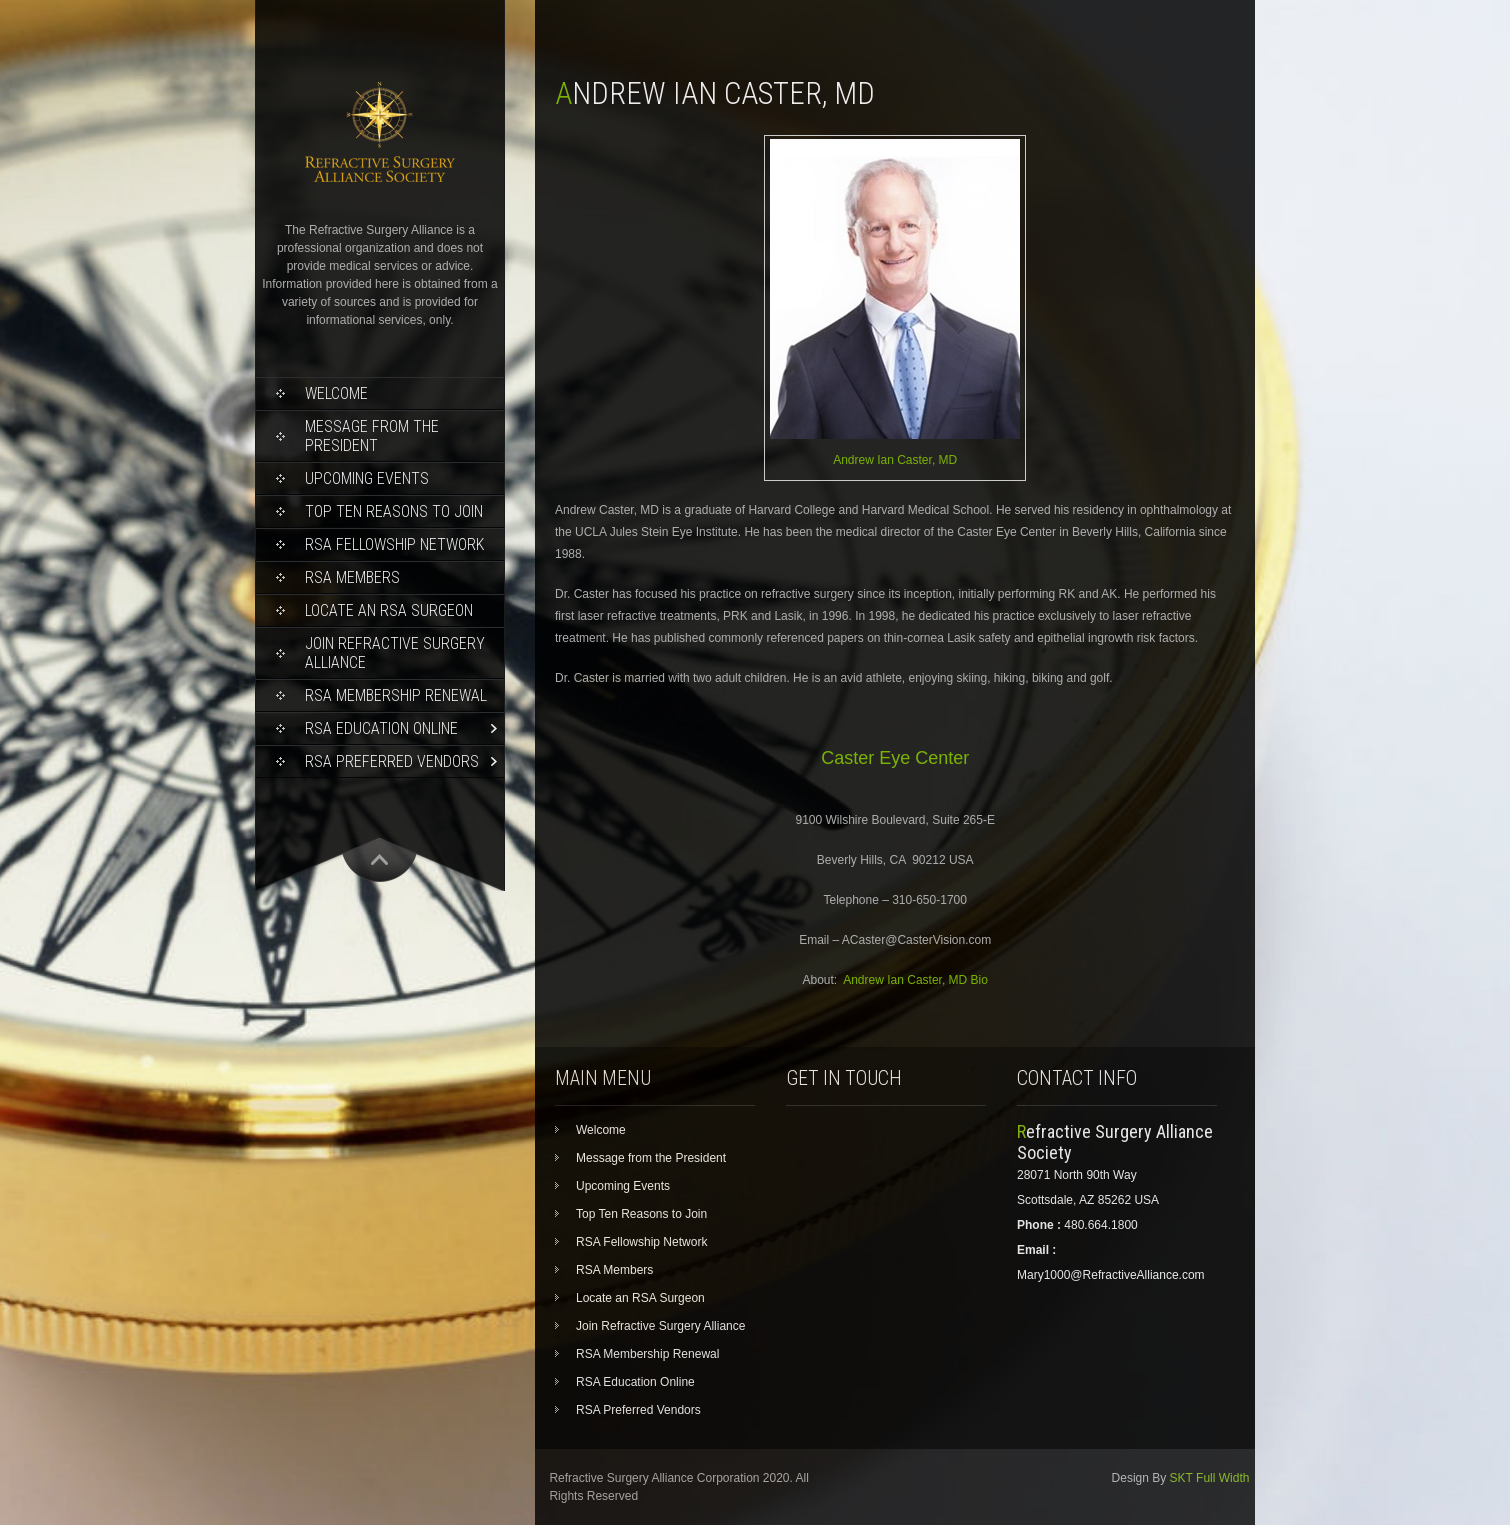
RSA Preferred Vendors (392, 761)
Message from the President (372, 436)
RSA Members (352, 577)
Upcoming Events (367, 478)
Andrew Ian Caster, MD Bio (915, 980)
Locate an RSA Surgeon (389, 610)
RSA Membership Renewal (396, 695)
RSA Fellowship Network (394, 544)
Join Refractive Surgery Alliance (395, 653)
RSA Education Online (381, 728)
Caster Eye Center (895, 758)
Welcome (336, 393)
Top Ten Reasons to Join (394, 511)
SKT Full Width (1210, 1478)
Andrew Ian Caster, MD (895, 460)
